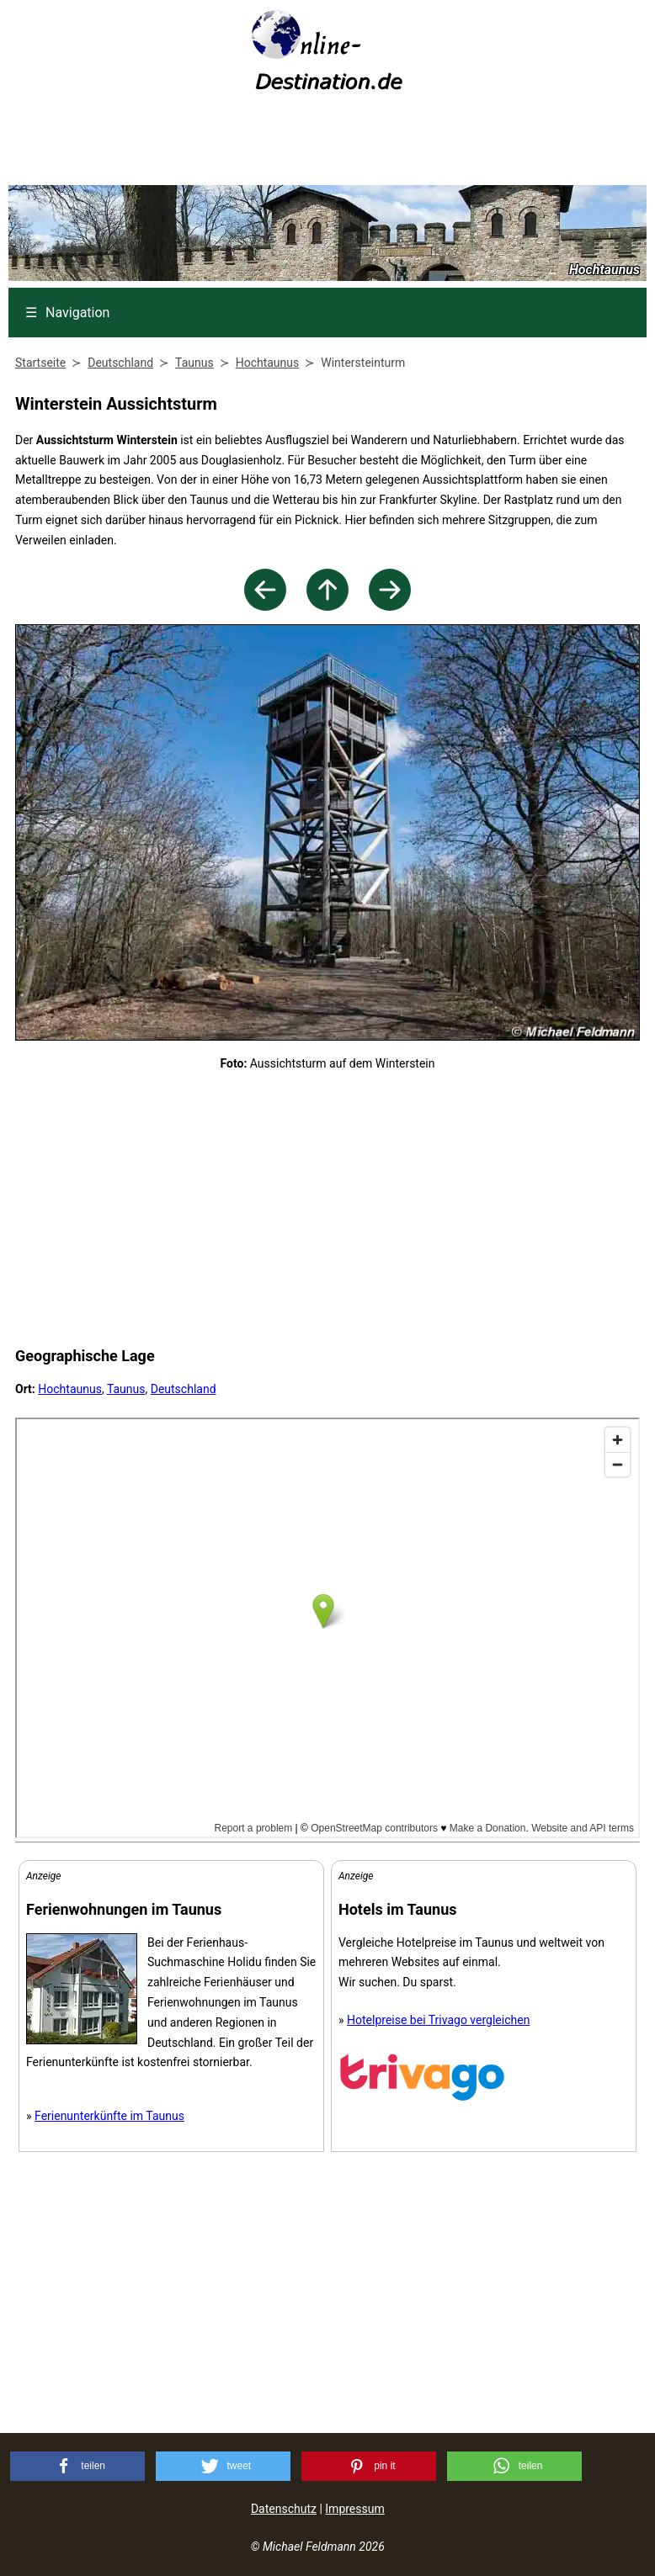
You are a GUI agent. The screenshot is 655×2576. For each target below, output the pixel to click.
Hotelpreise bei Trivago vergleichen (438, 2020)
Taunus (126, 1389)
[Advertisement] (327, 144)
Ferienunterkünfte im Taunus (109, 2116)
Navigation (67, 313)
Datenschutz (284, 2508)
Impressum (354, 2508)
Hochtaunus (70, 1389)
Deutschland (183, 1389)
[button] (77, 2466)
